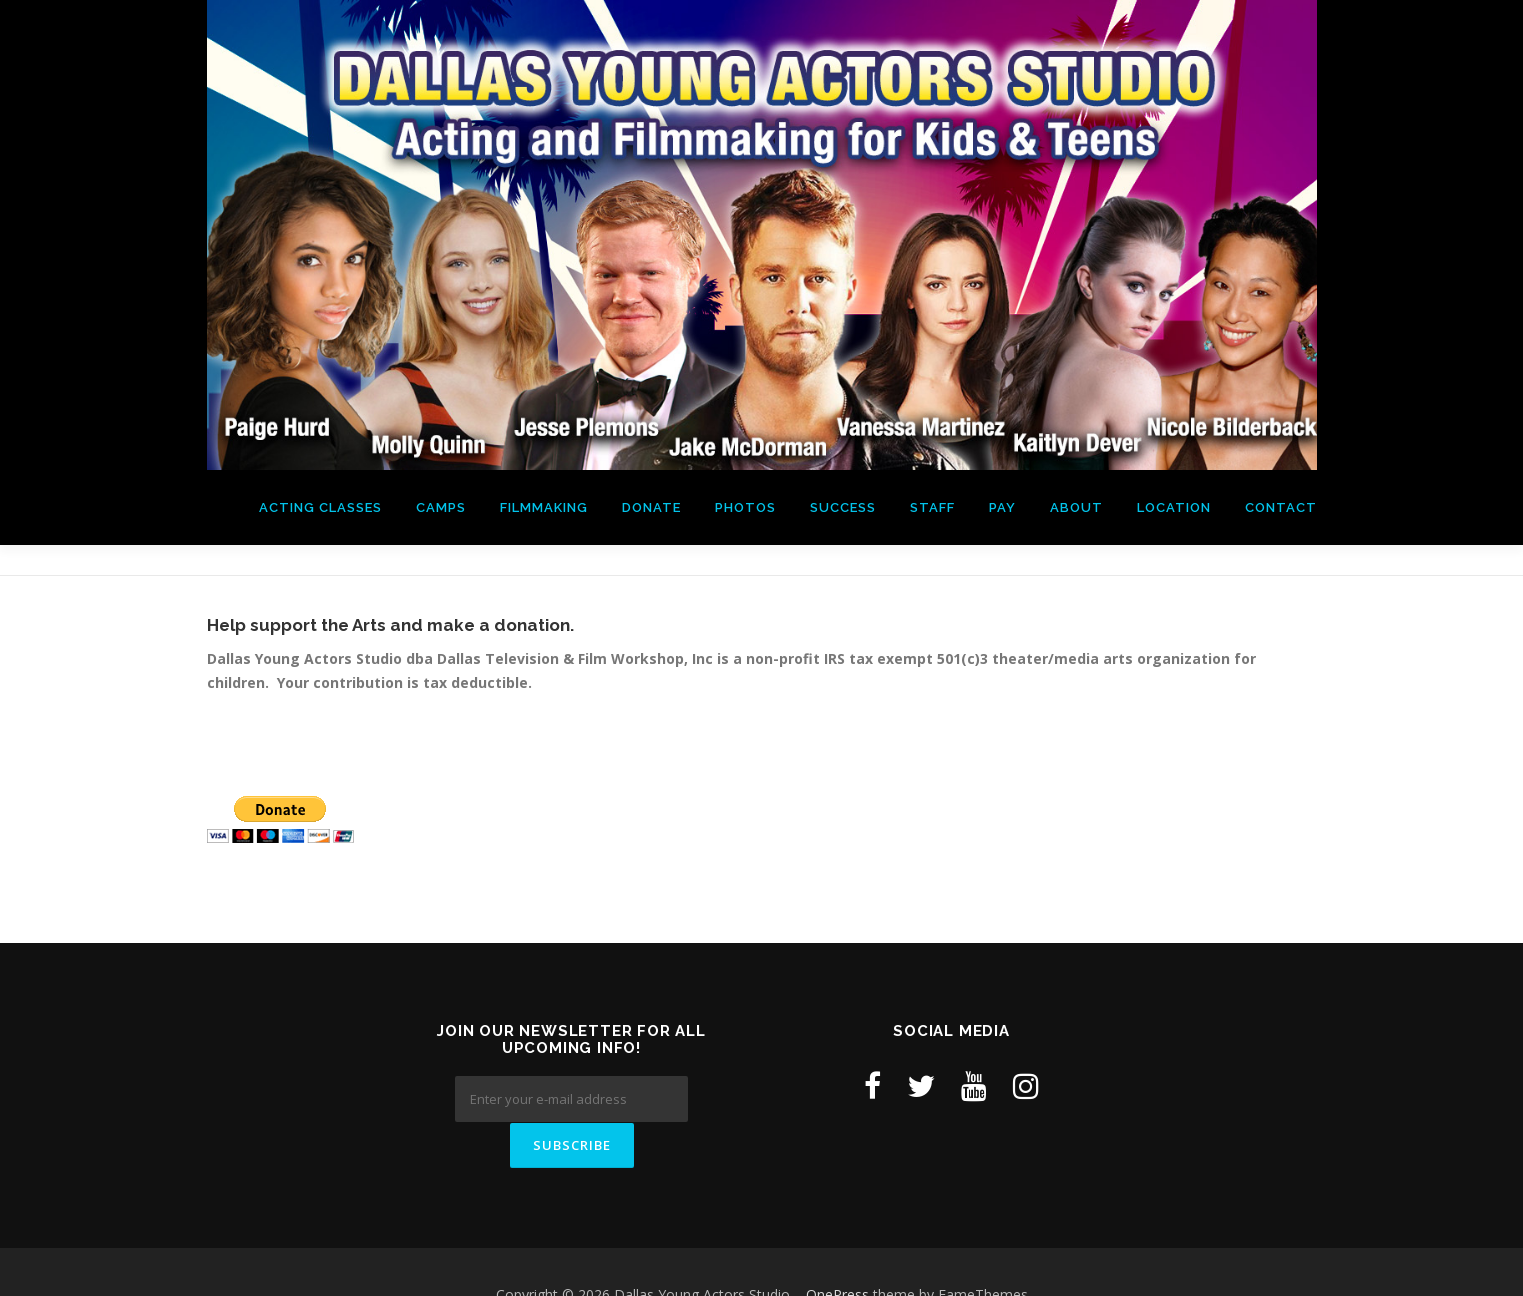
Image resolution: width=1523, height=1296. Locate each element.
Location (1174, 507)
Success (843, 507)
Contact (1281, 507)
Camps (441, 507)
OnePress (837, 1248)
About (1076, 507)
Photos (745, 507)
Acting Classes (320, 507)
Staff (932, 507)
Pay (1002, 507)
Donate (651, 507)
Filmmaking (544, 507)
